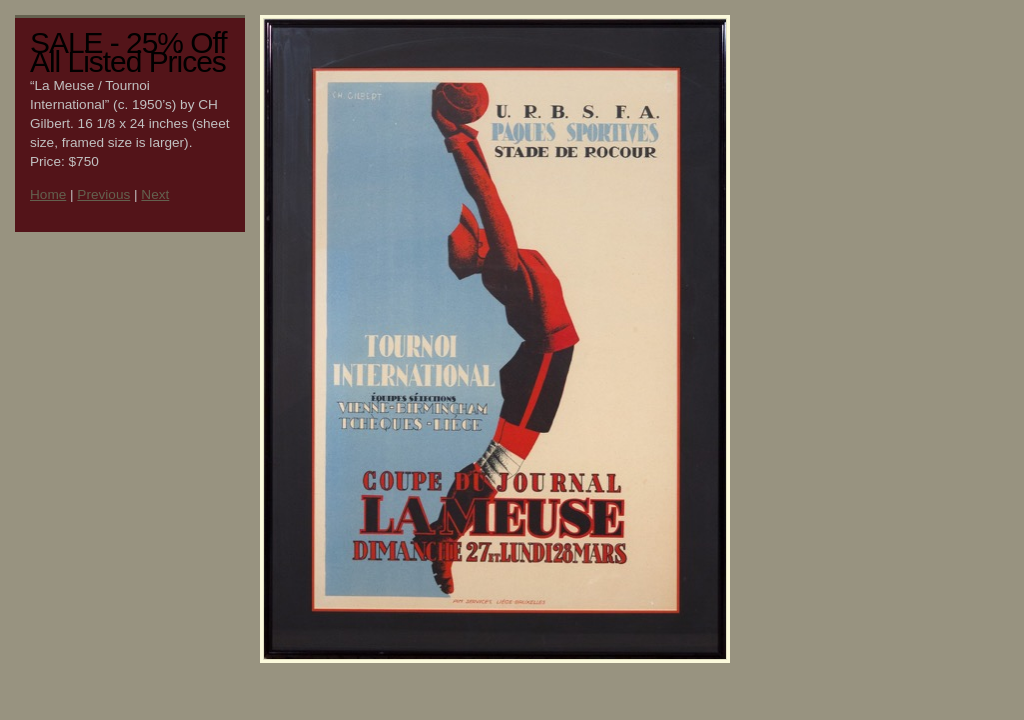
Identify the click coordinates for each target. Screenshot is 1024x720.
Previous (103, 194)
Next (155, 194)
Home (48, 194)
